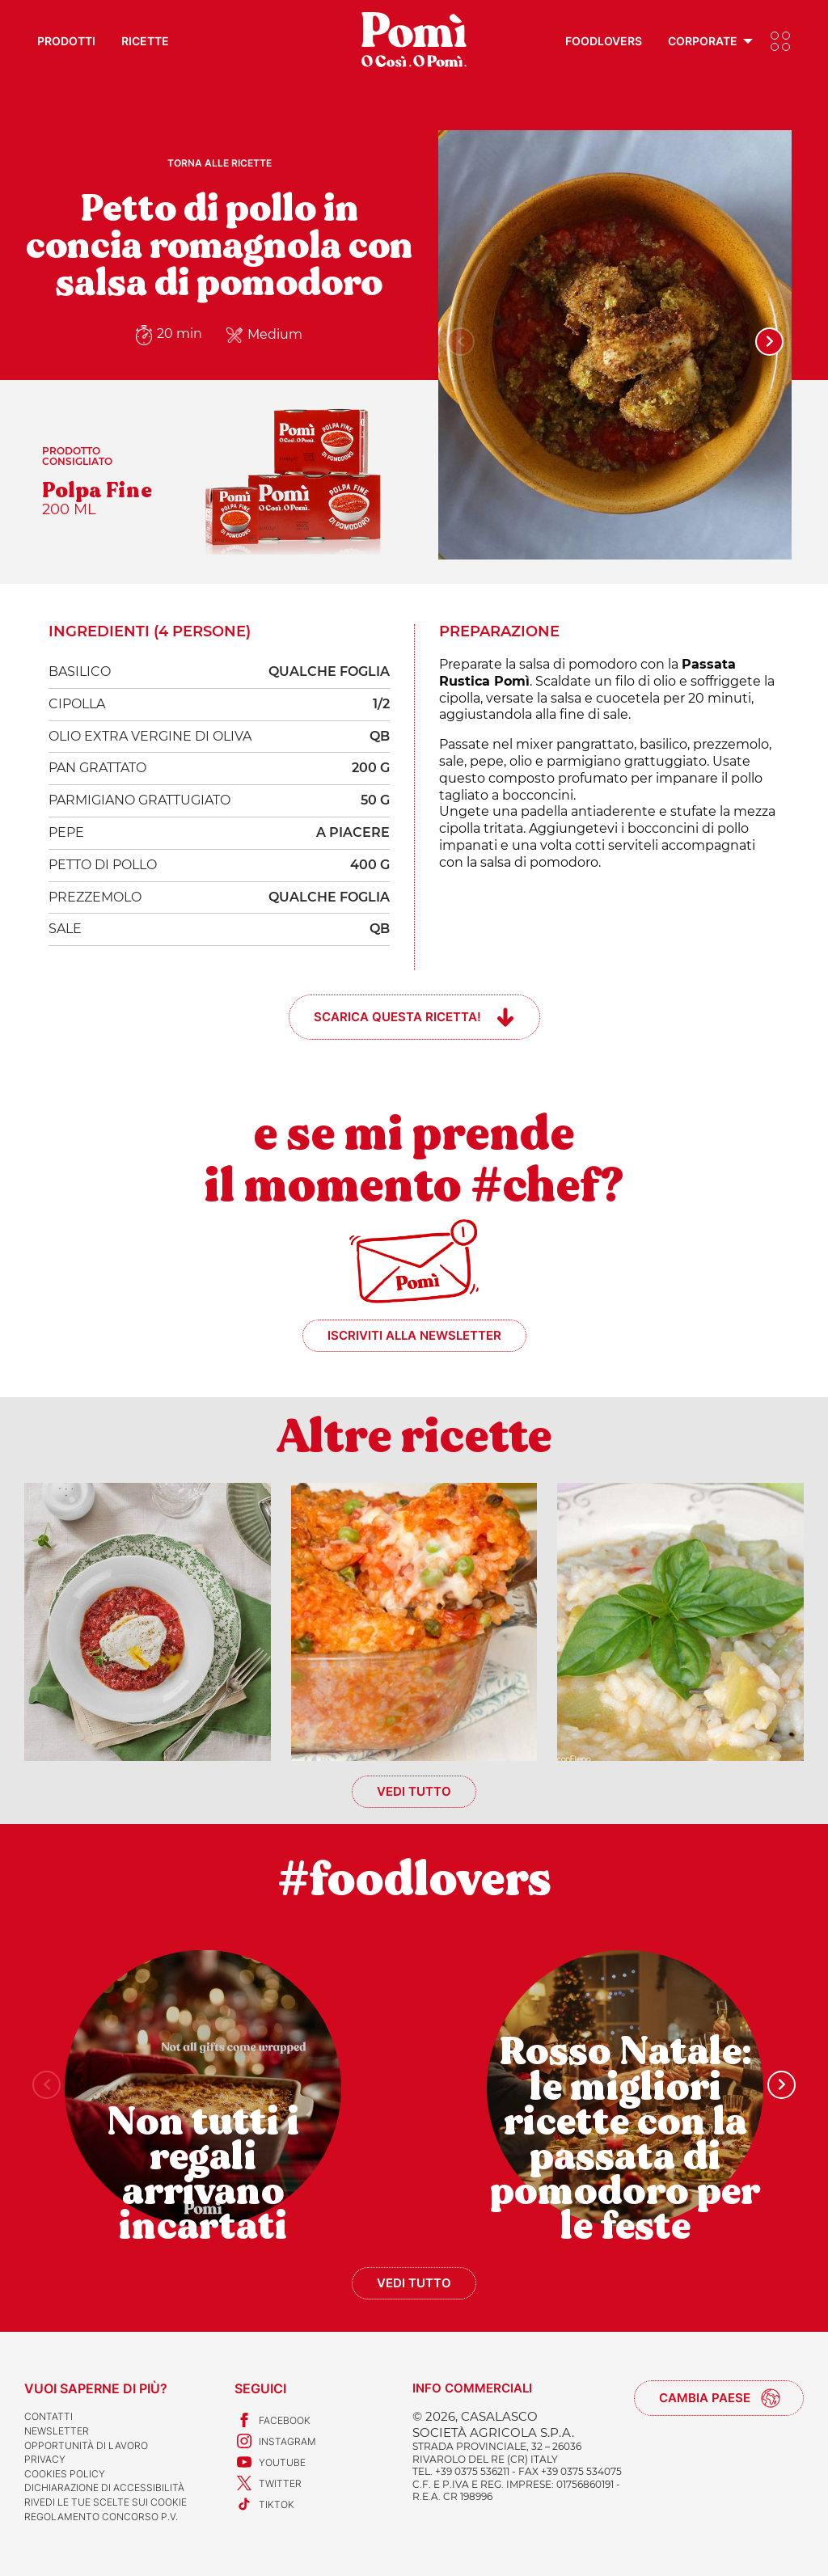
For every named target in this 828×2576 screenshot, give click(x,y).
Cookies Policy (64, 2474)
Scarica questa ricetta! (397, 1016)
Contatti (48, 2416)
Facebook (272, 2420)
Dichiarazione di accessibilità (104, 2487)
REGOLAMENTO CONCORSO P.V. (101, 2517)
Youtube (270, 2462)
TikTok (264, 2504)
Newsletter (56, 2431)
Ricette (145, 41)
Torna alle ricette (219, 163)
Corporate (702, 41)
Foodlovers (603, 41)
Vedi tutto (414, 1791)
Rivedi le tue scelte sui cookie (105, 2502)
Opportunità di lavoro (86, 2445)
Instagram (275, 2441)
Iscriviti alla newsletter (414, 1335)
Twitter (268, 2483)
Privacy (44, 2459)
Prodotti (66, 41)
